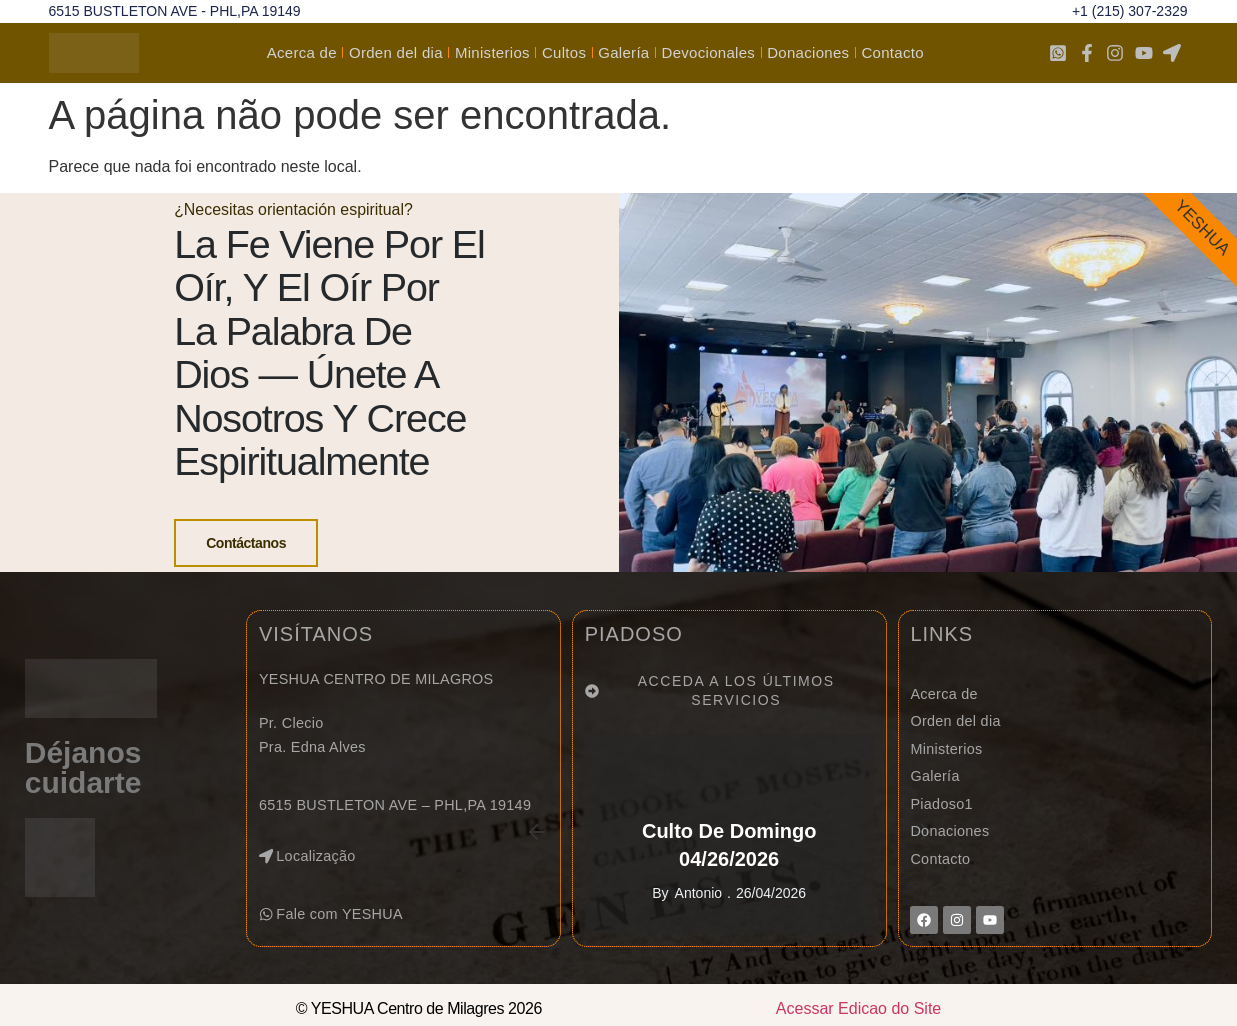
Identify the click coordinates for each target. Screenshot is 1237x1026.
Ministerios (492, 52)
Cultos (564, 52)
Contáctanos (245, 559)
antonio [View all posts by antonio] (698, 923)
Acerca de (302, 52)
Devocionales (709, 52)
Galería (623, 52)
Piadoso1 (941, 834)
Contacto (892, 52)
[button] (334, 944)
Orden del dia (396, 52)
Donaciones (808, 52)
